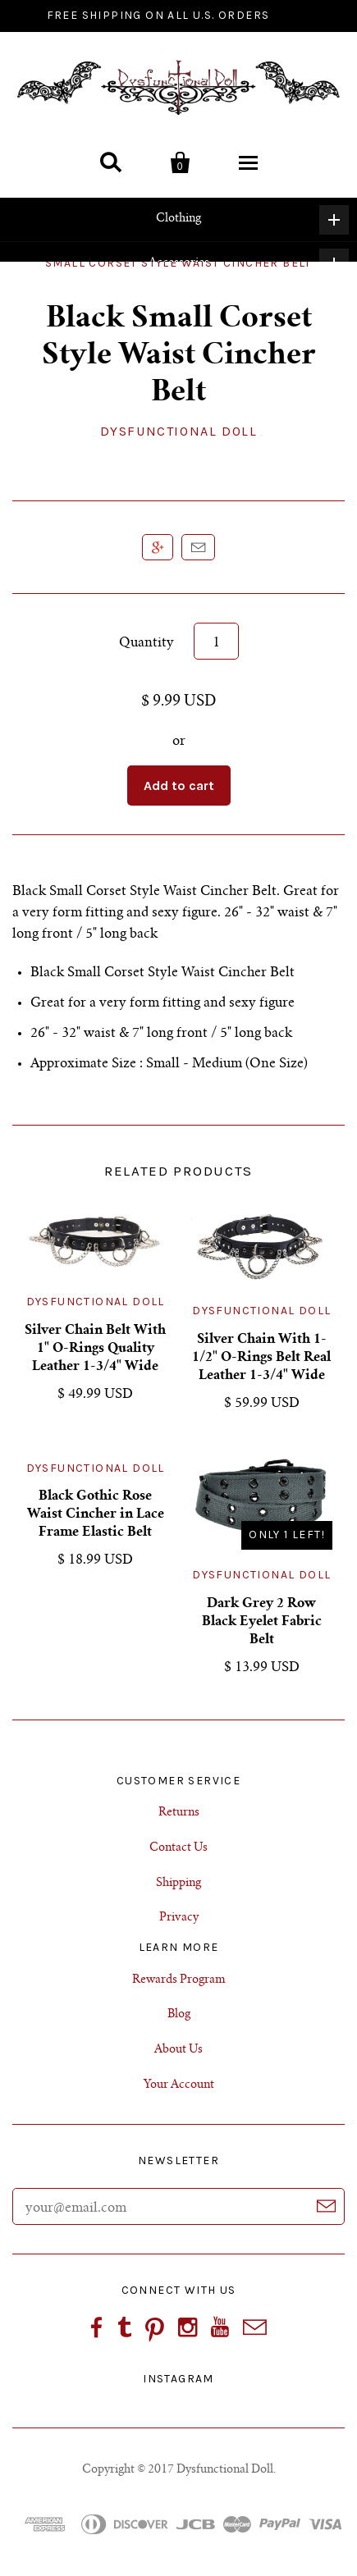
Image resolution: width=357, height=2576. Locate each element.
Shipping (178, 1883)
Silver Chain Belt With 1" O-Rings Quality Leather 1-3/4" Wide (95, 1348)
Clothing (252, 220)
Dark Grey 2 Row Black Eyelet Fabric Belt (262, 1622)
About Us (178, 2050)
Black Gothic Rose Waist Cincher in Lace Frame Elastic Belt (95, 1514)
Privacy (179, 1918)
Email (198, 547)
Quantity (146, 643)
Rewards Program (179, 1980)
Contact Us (178, 1848)
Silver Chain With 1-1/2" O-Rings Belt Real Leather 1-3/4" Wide (261, 1357)
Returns (178, 1813)
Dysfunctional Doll (179, 431)
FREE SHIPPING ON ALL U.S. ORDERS (158, 15)
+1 (157, 547)
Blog (178, 2015)
